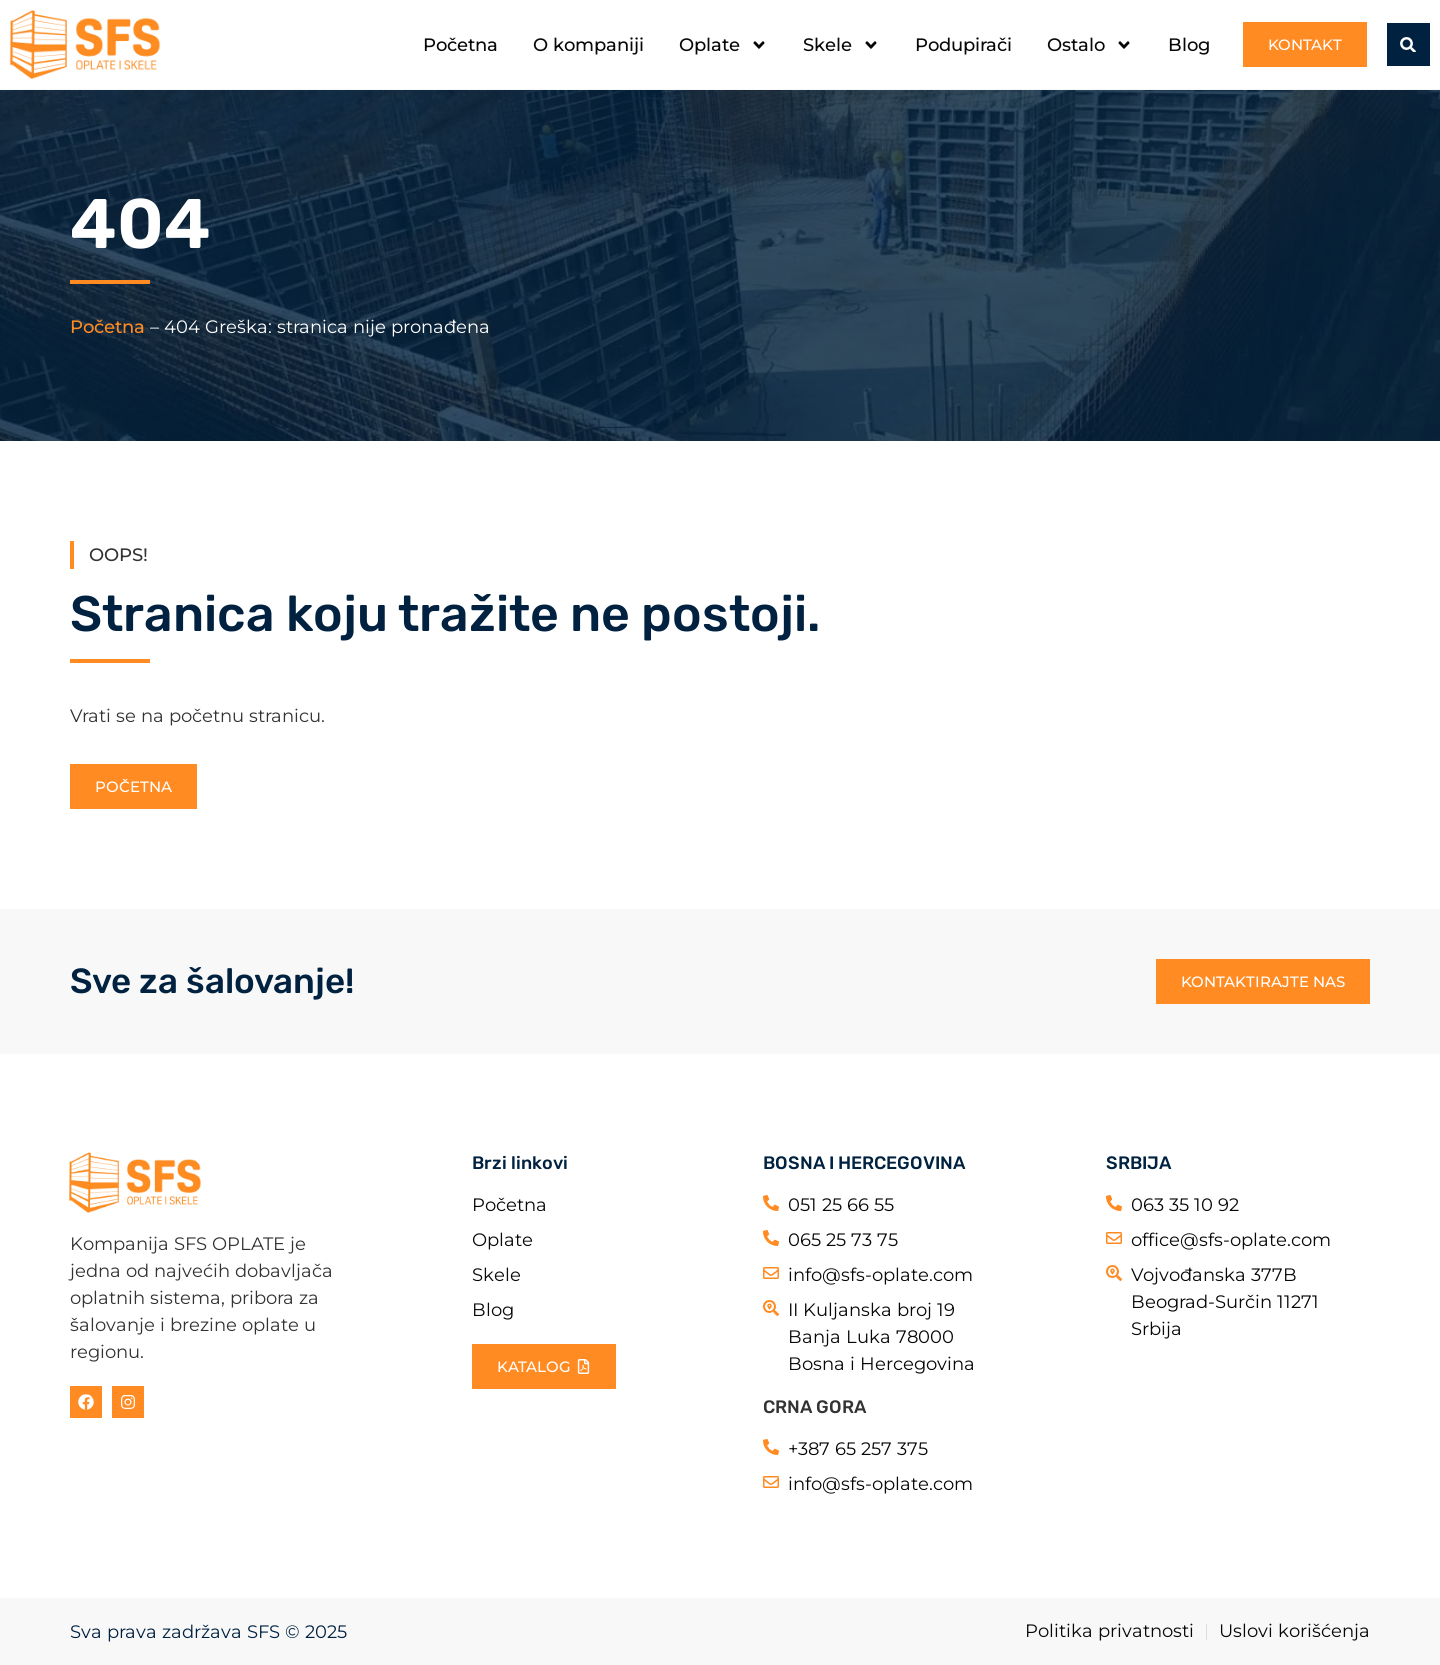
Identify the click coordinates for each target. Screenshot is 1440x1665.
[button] (1408, 45)
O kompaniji (588, 45)
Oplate (723, 45)
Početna (460, 45)
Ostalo (1090, 45)
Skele (841, 45)
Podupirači (963, 45)
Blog (1189, 45)
